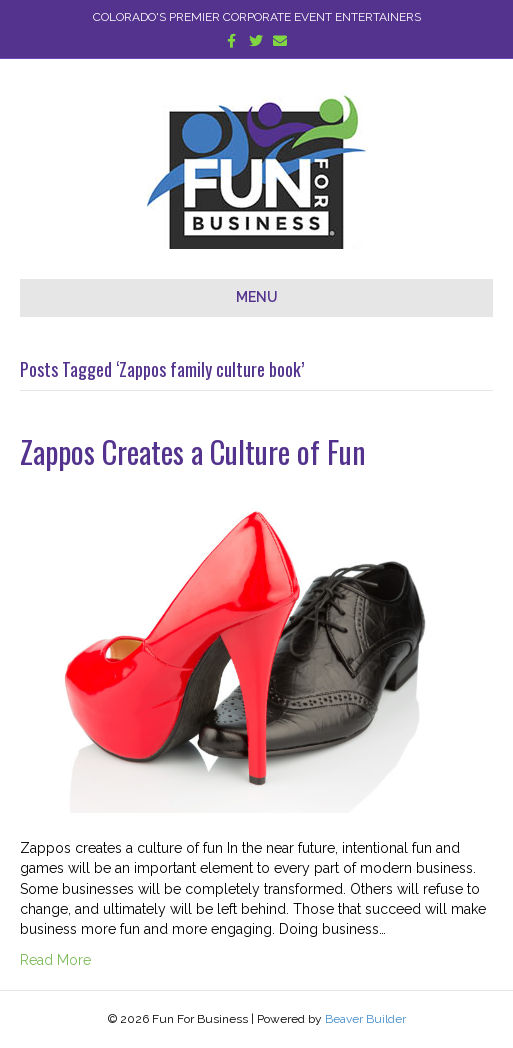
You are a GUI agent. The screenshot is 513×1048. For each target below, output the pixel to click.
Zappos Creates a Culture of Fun (193, 451)
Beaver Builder (365, 1019)
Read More (55, 960)
